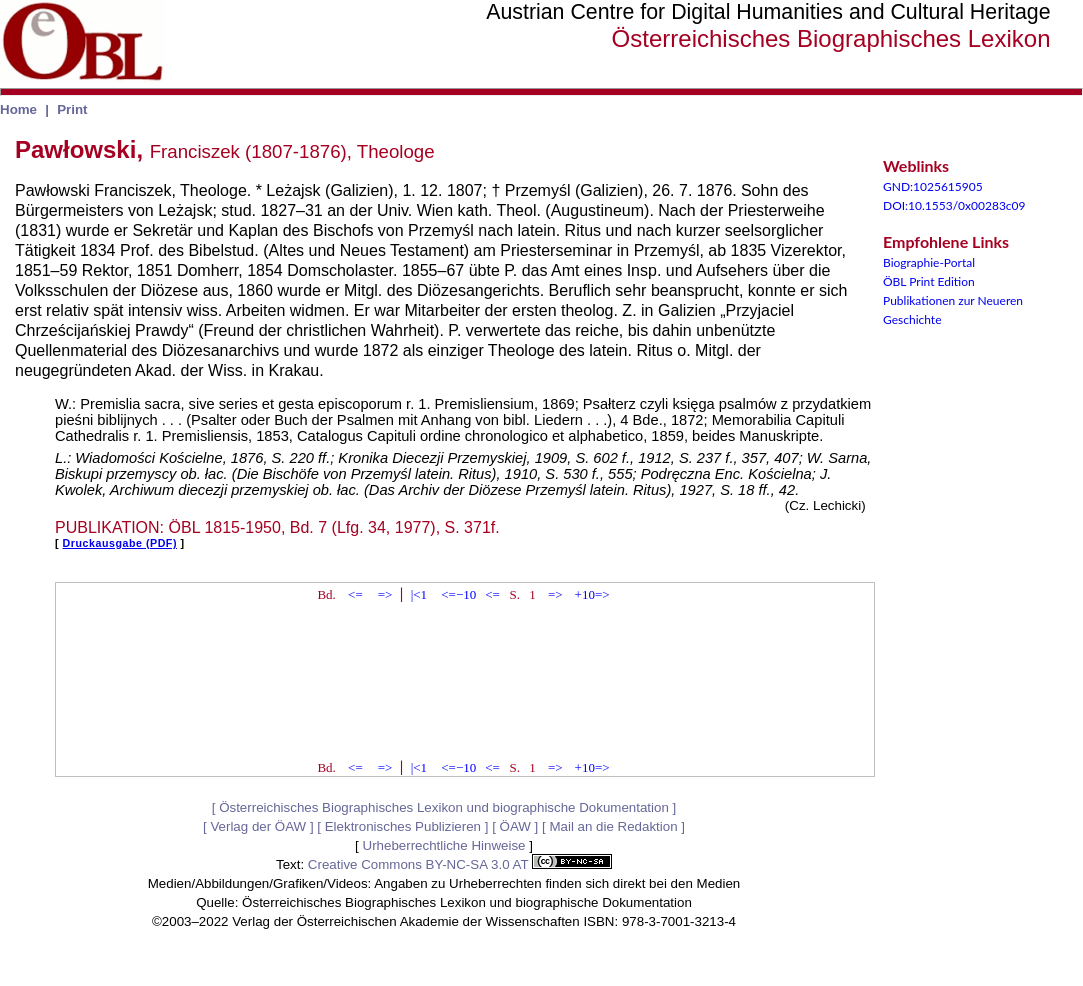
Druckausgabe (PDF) (120, 543)
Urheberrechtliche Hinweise (444, 845)
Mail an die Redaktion (613, 826)
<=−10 (458, 594)
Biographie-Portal (929, 262)
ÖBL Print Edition (929, 281)
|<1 (419, 594)
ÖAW (515, 826)
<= (355, 594)
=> (385, 594)
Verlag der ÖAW (258, 826)
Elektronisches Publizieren (403, 826)
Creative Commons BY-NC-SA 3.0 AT (460, 864)
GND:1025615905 (933, 186)
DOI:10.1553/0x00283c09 (954, 205)
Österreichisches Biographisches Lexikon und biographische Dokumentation (444, 807)
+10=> (592, 594)
